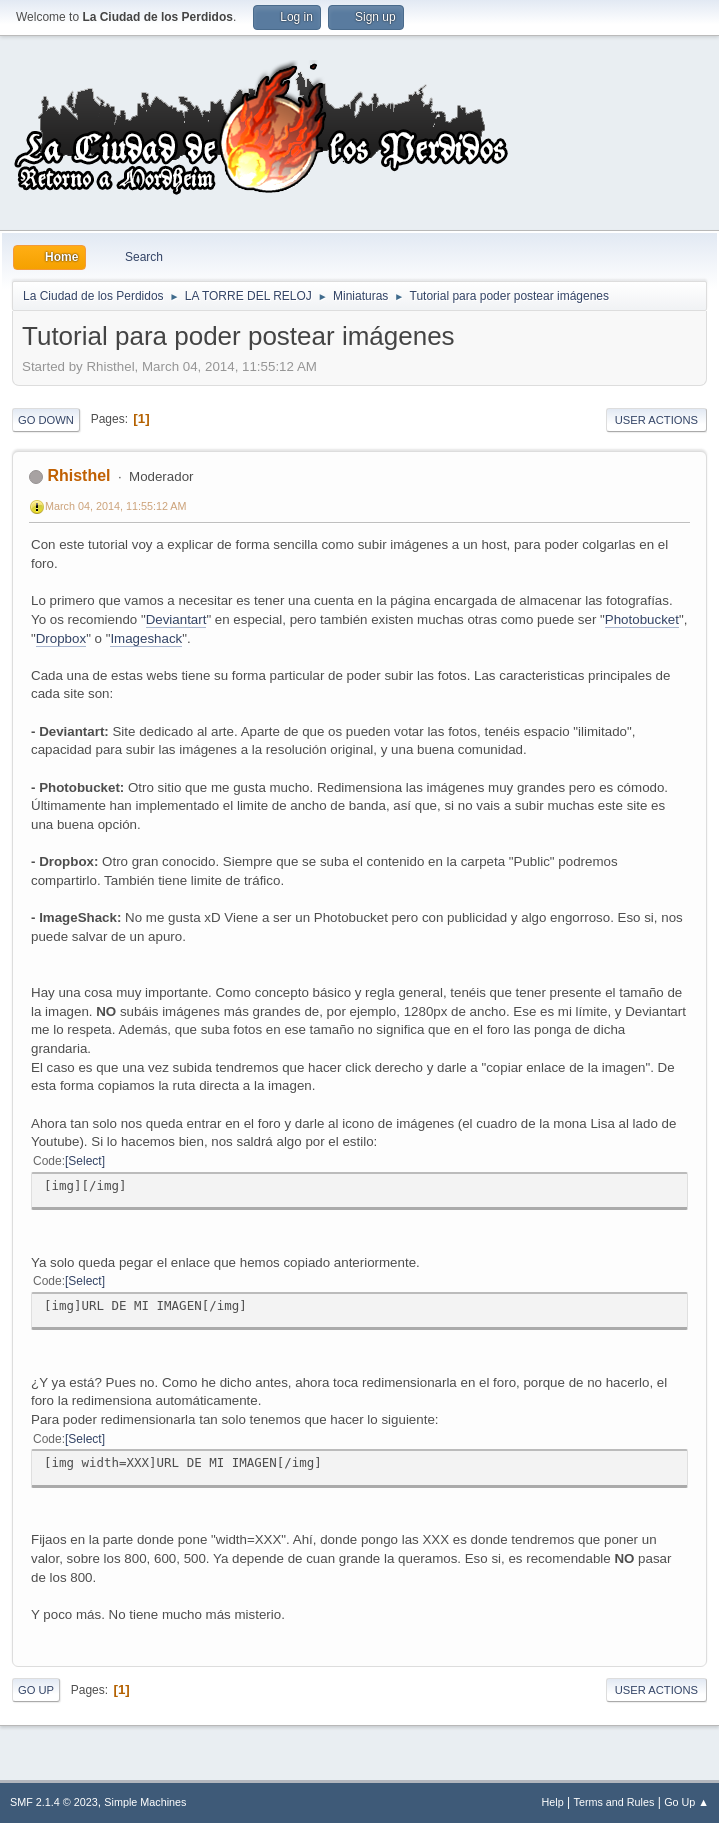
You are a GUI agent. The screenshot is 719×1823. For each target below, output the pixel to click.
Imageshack (146, 638)
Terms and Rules (614, 1802)
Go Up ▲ (686, 1802)
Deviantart (176, 619)
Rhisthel (78, 475)
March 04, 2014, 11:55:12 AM (115, 506)
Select (84, 1161)
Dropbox (61, 638)
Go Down (46, 420)
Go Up (36, 1690)
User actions (656, 420)
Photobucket (642, 619)
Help (553, 1802)
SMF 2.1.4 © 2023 (54, 1802)
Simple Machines (145, 1802)
